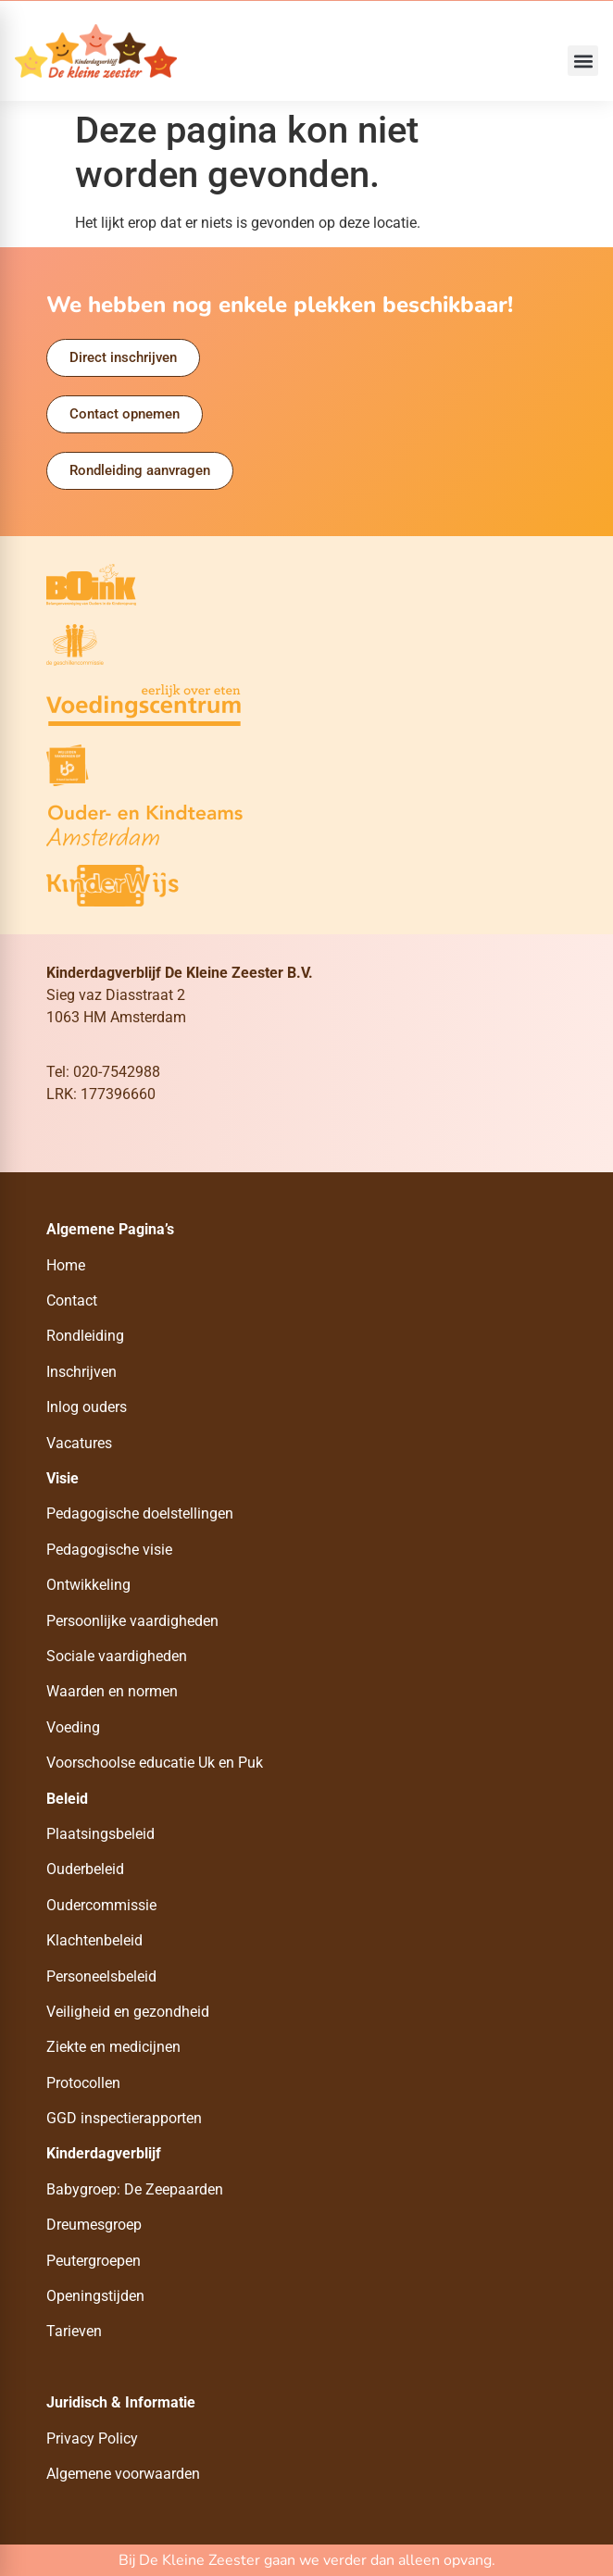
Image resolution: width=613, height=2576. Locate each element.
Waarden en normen (112, 1691)
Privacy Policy (92, 2438)
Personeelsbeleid (101, 1976)
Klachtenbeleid (94, 1940)
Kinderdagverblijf (103, 2153)
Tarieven (74, 2331)
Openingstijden (95, 2296)
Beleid (67, 1798)
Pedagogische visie (109, 1549)
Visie (62, 1478)
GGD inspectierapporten (124, 2118)
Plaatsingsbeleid (100, 1834)
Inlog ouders (86, 1407)
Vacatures (79, 1443)
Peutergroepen (93, 2261)
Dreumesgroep (94, 2224)
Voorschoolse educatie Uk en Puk (154, 1762)
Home (65, 1265)
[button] (583, 60)
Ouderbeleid (85, 1869)
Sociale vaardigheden (116, 1656)
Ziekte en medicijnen (113, 2047)
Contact (71, 1300)
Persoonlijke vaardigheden (132, 1621)
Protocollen (83, 2083)
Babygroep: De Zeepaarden (134, 2189)
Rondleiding (85, 1335)
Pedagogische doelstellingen (139, 1513)
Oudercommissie (101, 1905)
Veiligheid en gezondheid (127, 2011)
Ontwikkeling (88, 1585)
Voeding (73, 1727)
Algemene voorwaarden (123, 2473)
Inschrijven (81, 1372)
